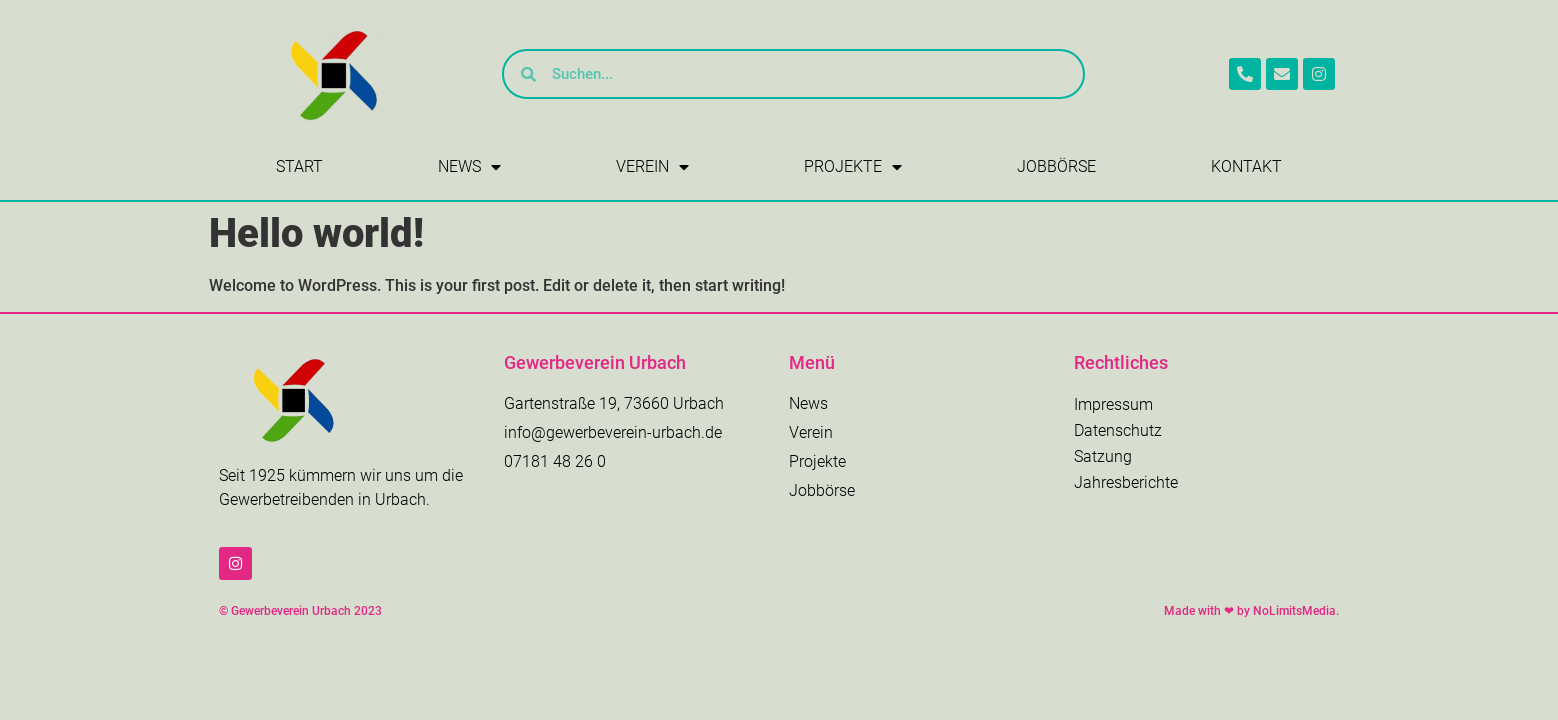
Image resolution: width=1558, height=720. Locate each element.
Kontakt (1246, 166)
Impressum (1113, 404)
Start (299, 166)
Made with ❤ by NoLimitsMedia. (1251, 611)
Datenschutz (1118, 430)
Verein (652, 167)
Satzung (1103, 456)
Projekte (853, 167)
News (469, 167)
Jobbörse (1056, 166)
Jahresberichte (1126, 482)
